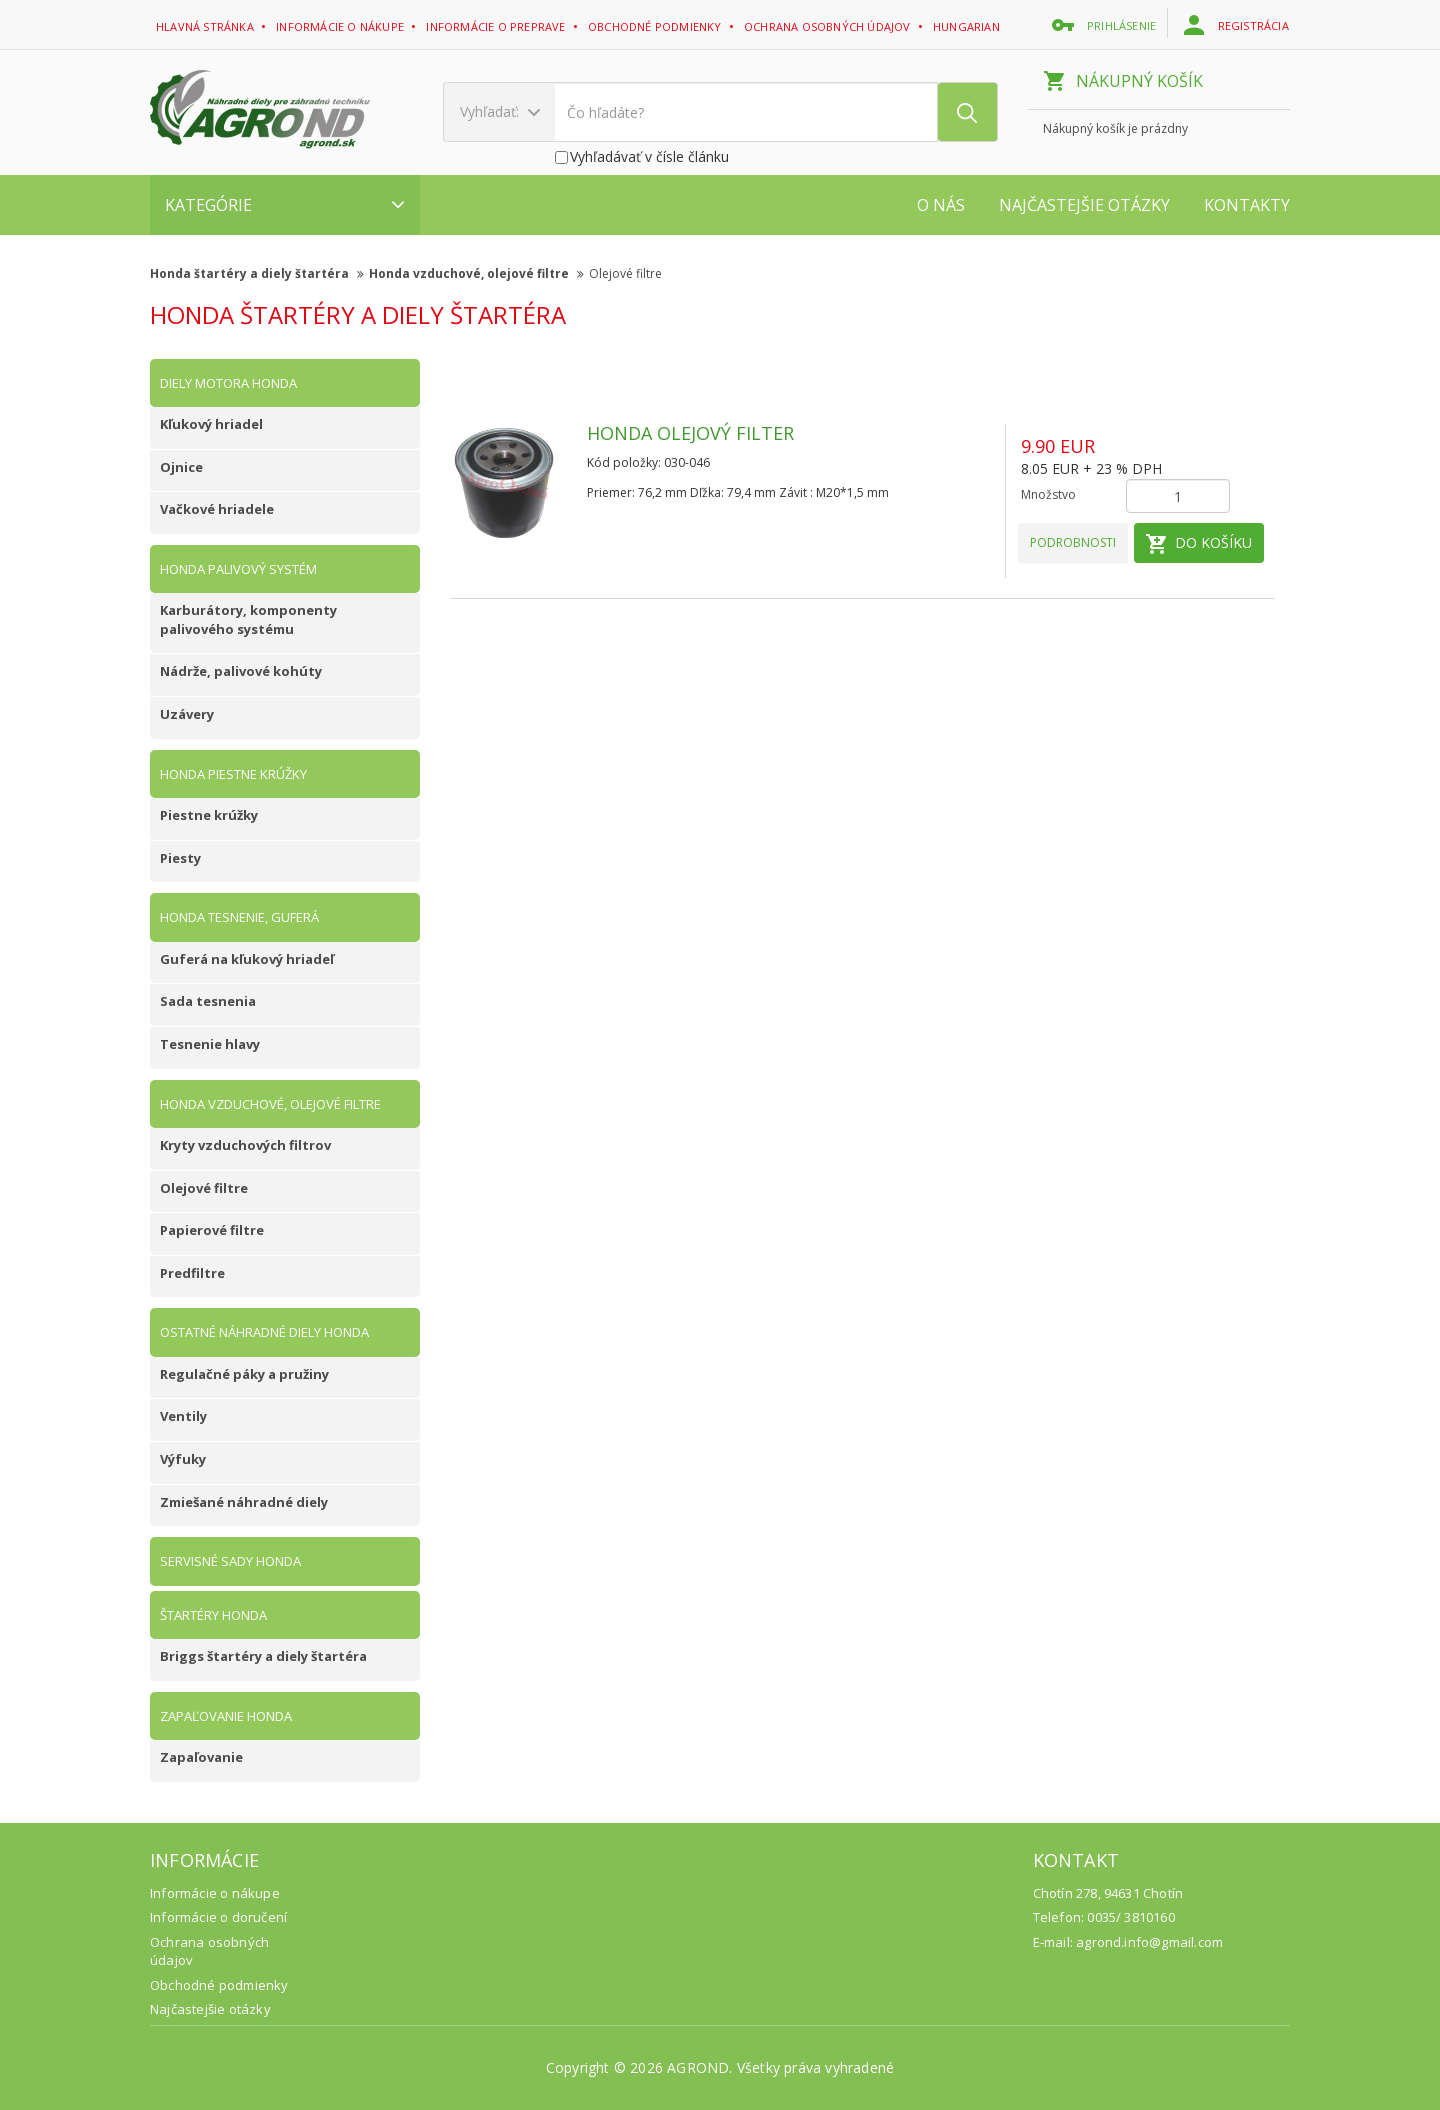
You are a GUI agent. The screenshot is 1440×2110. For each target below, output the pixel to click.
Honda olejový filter (690, 433)
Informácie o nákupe (341, 26)
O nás (941, 205)
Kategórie (285, 205)
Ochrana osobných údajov (829, 26)
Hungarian (968, 26)
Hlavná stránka (206, 26)
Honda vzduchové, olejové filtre (476, 273)
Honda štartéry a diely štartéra (257, 273)
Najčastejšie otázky (1084, 205)
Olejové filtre (625, 273)
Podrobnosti (1073, 542)
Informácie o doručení (218, 1917)
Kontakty (1247, 205)
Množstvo (1048, 494)
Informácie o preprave (497, 26)
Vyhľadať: (500, 111)
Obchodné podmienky (656, 26)
